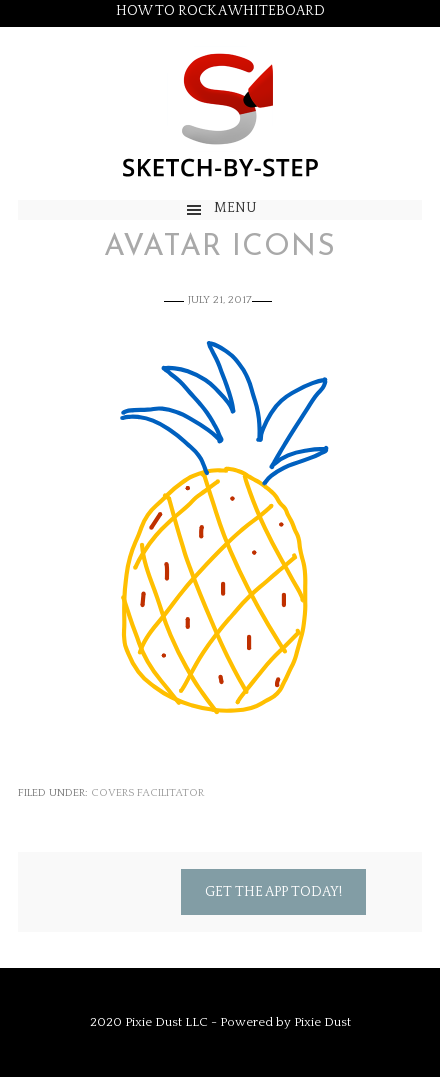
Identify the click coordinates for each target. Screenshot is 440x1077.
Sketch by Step (220, 113)
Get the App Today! (273, 892)
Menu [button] (235, 208)
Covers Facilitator (147, 793)
